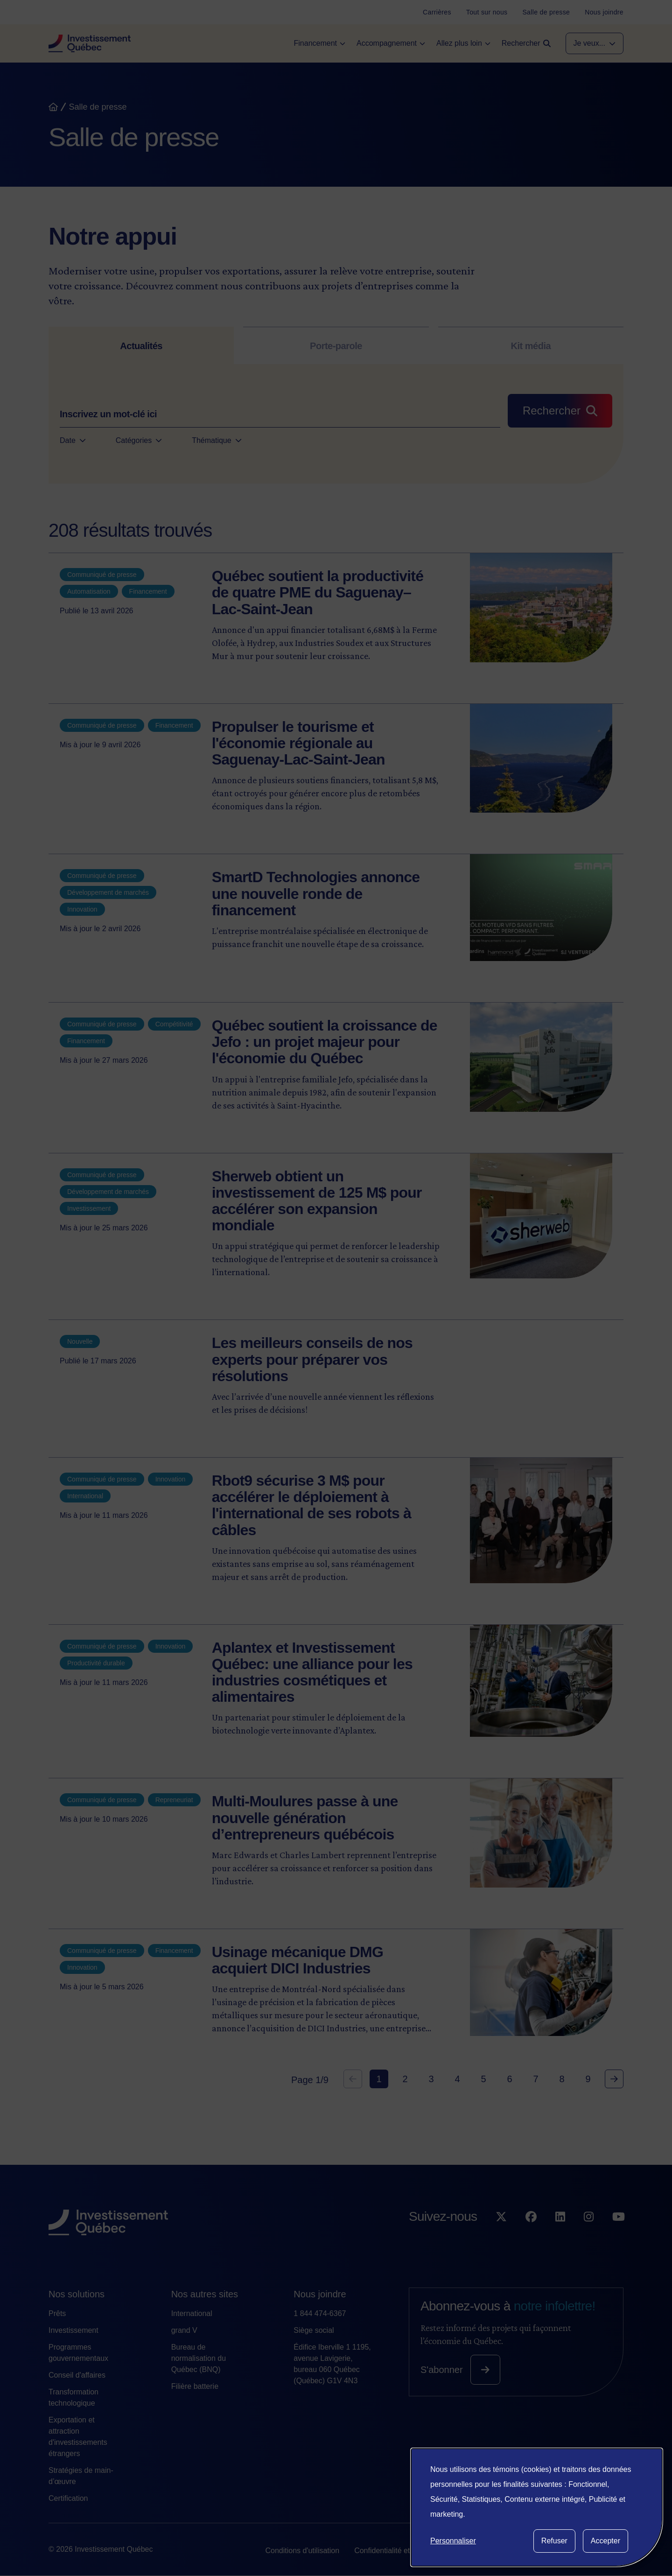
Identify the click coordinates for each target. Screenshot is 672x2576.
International (191, 2313)
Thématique (217, 440)
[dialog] (537, 2507)
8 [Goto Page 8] (561, 2079)
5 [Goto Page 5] (483, 2079)
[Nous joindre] (604, 12)
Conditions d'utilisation (302, 2551)
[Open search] (526, 43)
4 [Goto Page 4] (457, 2079)
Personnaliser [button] (453, 2541)
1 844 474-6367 (320, 2313)
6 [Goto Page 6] (509, 2079)
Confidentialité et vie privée (399, 2551)
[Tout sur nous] (487, 12)
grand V (184, 2330)
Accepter (605, 2541)
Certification (68, 2498)
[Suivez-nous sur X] (501, 2235)
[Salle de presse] (546, 12)
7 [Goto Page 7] (535, 2079)
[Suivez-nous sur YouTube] (618, 2235)
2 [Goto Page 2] (404, 2079)
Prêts (57, 2313)
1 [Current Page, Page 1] (378, 2079)
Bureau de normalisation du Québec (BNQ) (198, 2358)
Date (73, 440)
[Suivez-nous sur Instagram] (589, 2235)
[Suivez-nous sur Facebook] (531, 2235)
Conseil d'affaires (77, 2375)
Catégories (139, 440)
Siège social (314, 2330)
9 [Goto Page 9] (587, 2079)
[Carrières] (437, 12)
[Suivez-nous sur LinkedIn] (560, 2235)
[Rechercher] (560, 411)
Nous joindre (320, 2294)
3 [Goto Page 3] (431, 2079)
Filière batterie (194, 2386)
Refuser (554, 2541)
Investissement (73, 2330)
